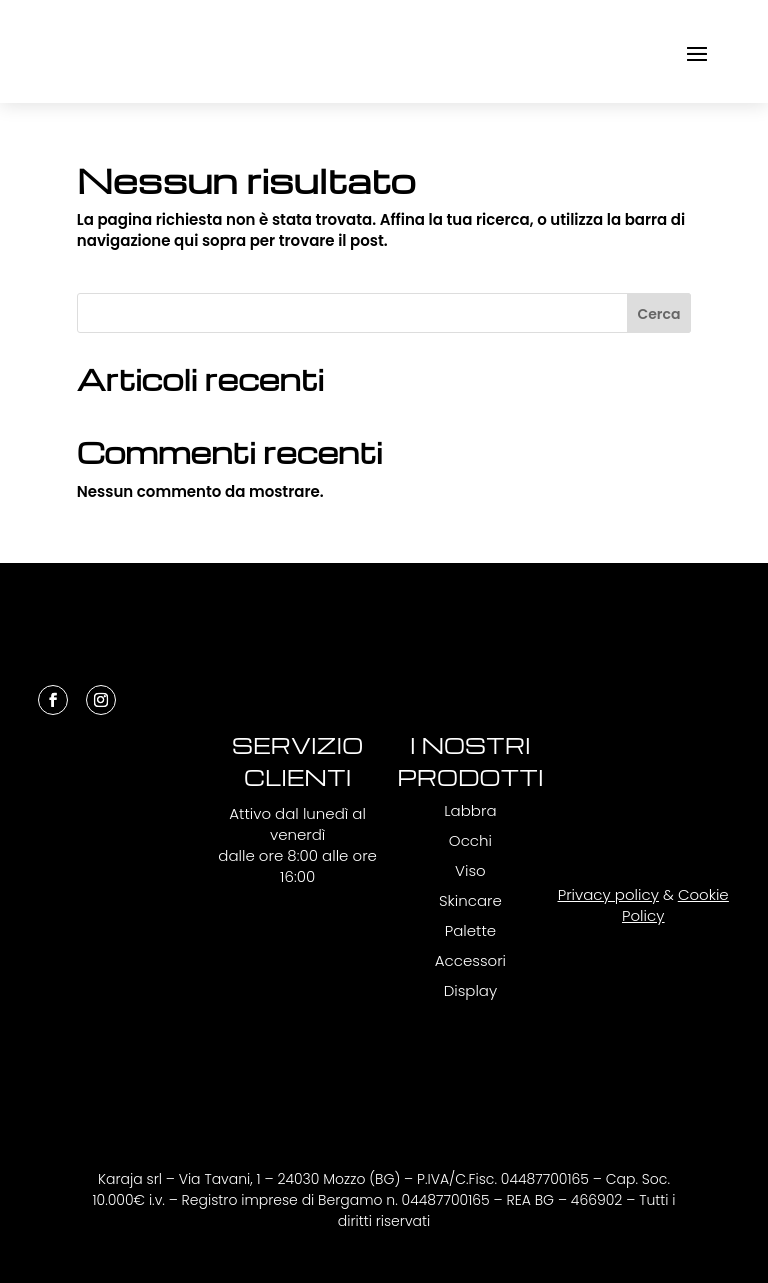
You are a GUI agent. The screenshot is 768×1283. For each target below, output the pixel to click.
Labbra (470, 810)
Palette (470, 930)
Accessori (470, 960)
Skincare (470, 900)
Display (471, 990)
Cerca (658, 314)
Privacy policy (608, 894)
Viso (470, 870)
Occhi (470, 840)
